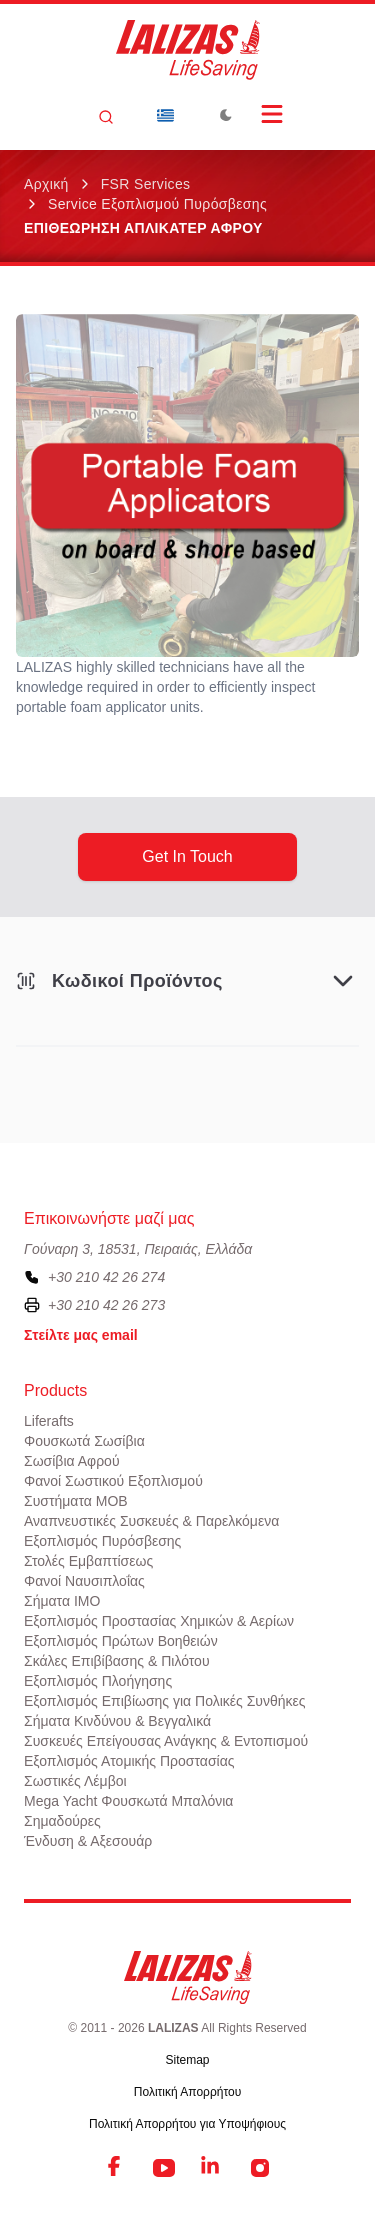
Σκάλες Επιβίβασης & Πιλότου (117, 1661)
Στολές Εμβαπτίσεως (88, 1561)
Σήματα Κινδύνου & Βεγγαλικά (117, 1721)
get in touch (187, 856)
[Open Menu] (272, 114)
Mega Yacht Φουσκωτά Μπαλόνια (128, 1801)
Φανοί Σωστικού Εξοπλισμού (113, 1481)
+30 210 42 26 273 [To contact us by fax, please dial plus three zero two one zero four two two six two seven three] (106, 1305)
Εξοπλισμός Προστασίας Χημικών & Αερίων (159, 1621)
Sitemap (187, 2060)
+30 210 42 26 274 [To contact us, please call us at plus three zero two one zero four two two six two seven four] (106, 1277)
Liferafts (49, 1421)
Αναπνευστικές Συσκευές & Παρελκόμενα (151, 1521)
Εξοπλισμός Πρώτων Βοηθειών (121, 1641)
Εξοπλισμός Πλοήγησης (98, 1681)
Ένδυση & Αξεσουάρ (88, 1841)
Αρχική (46, 184)
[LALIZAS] (188, 50)
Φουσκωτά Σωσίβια (84, 1441)
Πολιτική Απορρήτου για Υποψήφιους (187, 2124)
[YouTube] (164, 2168)
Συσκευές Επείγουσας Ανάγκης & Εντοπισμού (166, 1741)
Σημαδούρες (62, 1821)
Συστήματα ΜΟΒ (76, 1501)
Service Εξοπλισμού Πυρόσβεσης (157, 204)
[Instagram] (260, 2168)
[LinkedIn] (212, 2168)
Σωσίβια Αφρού (72, 1461)
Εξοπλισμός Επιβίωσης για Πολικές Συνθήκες (165, 1701)
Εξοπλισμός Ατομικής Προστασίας (129, 1761)
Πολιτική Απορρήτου (187, 2092)
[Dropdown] (166, 115)
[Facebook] (116, 2168)
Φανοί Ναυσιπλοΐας (84, 1581)
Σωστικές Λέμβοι (75, 1781)
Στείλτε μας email (81, 1335)
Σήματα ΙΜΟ (62, 1601)
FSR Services (146, 184)
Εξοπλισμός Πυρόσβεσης (102, 1541)
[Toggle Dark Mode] (226, 115)
